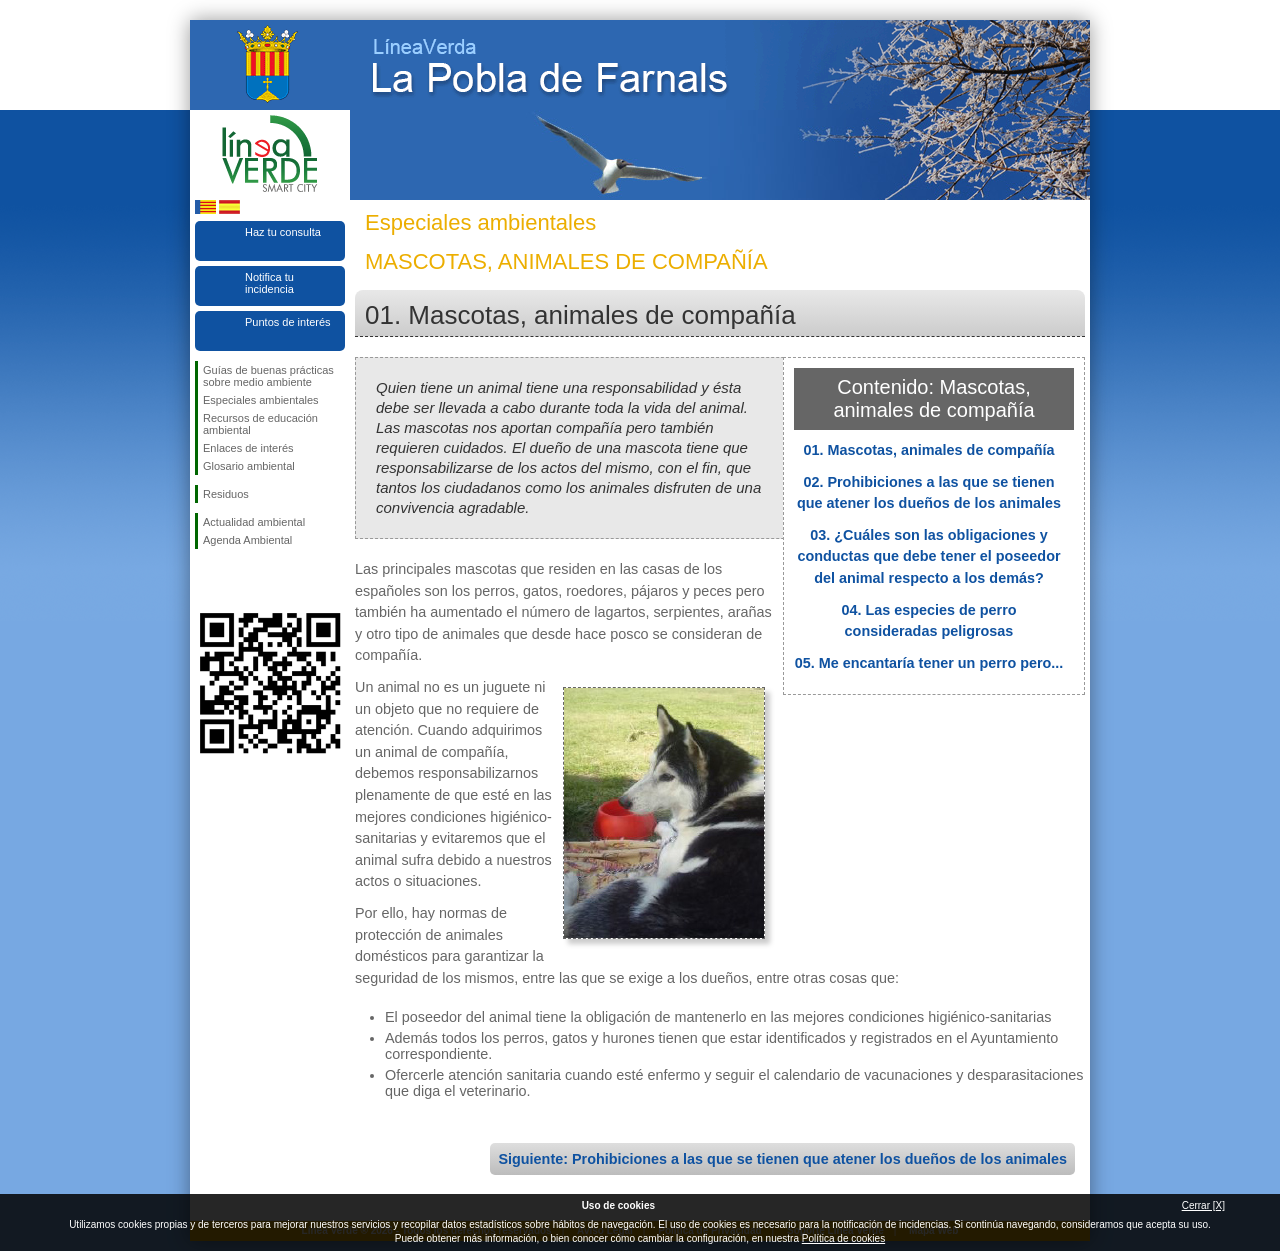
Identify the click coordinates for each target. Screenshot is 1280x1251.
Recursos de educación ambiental (260, 424)
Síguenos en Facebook (207, 581)
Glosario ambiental (249, 466)
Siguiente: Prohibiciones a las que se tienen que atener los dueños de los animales (782, 1159)
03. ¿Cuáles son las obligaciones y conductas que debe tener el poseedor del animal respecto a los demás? (928, 556)
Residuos (226, 494)
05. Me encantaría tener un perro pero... (929, 663)
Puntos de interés (288, 322)
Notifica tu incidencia (269, 283)
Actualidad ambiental (254, 522)
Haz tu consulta (283, 232)
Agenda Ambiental (247, 540)
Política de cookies (843, 1238)
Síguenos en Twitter (240, 581)
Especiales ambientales (261, 400)
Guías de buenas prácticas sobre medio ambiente (268, 376)
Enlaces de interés (248, 448)
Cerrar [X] (1203, 1205)
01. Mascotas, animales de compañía (928, 450)
